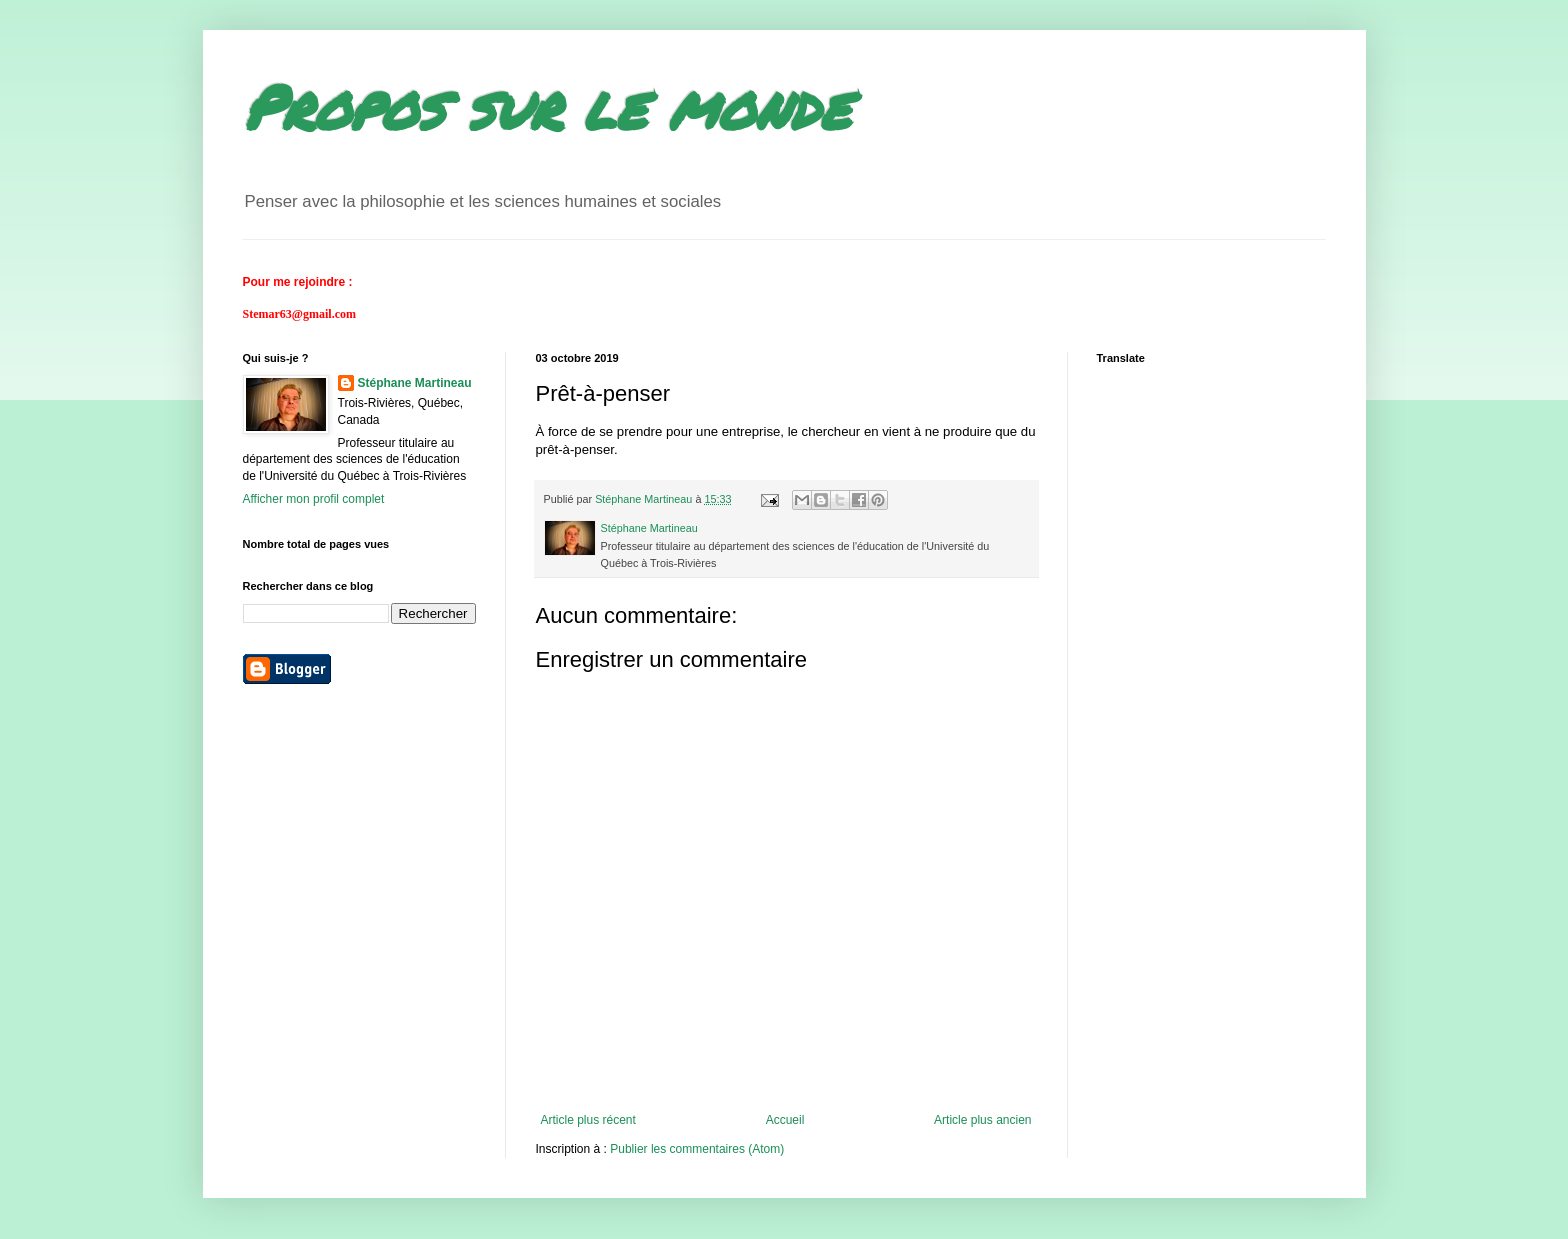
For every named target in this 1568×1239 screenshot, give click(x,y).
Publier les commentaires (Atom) (697, 1149)
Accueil (785, 1120)
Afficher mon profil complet (314, 499)
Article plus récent (588, 1120)
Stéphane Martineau (415, 383)
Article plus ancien (982, 1120)
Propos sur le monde (546, 106)
